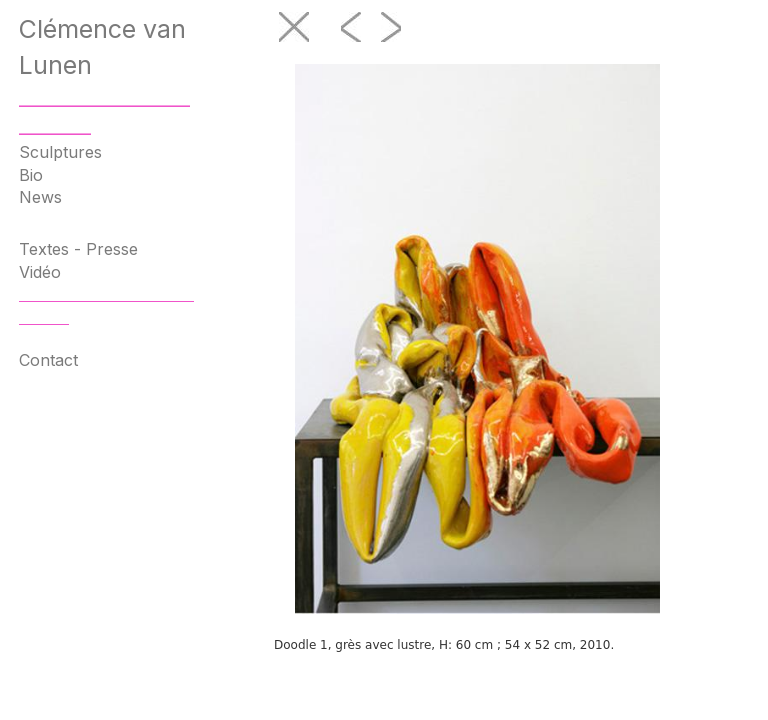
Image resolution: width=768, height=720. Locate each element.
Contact (48, 360)
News (40, 197)
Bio (31, 175)
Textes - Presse (78, 249)
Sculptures (60, 152)
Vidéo (40, 272)
